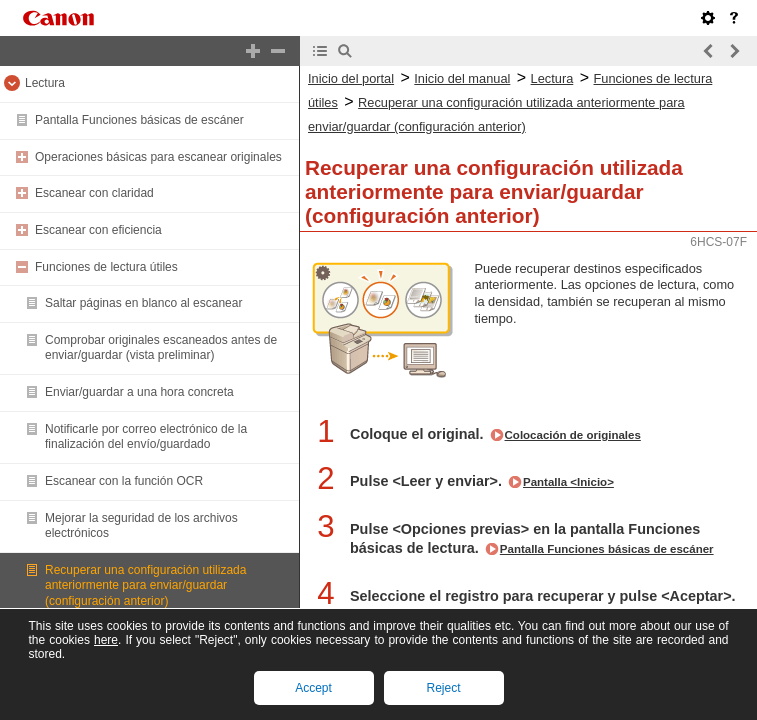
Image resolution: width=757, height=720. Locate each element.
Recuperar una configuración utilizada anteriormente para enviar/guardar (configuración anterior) (145, 585)
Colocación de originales (573, 435)
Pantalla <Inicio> (568, 482)
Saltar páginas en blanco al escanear (143, 303)
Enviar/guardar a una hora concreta (139, 392)
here (106, 640)
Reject (443, 688)
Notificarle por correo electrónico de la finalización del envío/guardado (146, 437)
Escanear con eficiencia (98, 230)
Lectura (45, 83)
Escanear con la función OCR (124, 481)
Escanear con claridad (94, 193)
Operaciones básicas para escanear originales (158, 157)
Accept (313, 688)
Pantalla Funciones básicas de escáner (139, 120)
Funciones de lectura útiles (106, 267)
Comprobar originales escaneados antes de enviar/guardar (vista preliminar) (161, 348)
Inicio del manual (462, 78)
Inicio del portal (351, 78)
